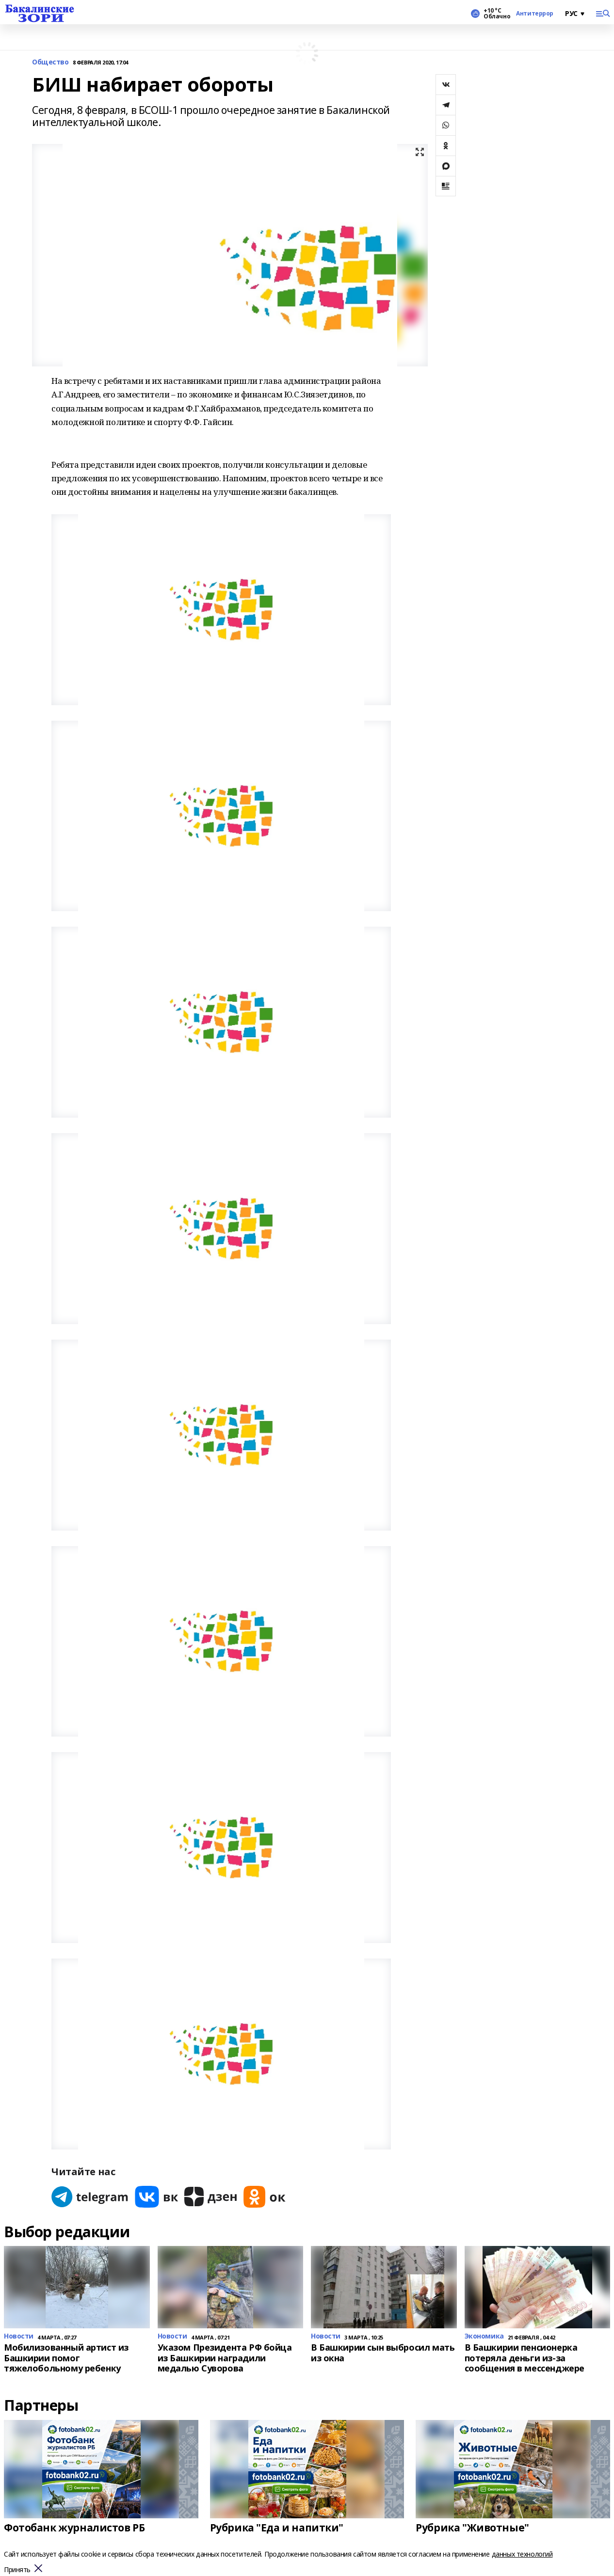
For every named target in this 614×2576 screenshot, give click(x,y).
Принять (17, 2570)
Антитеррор (534, 13)
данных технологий (522, 2554)
